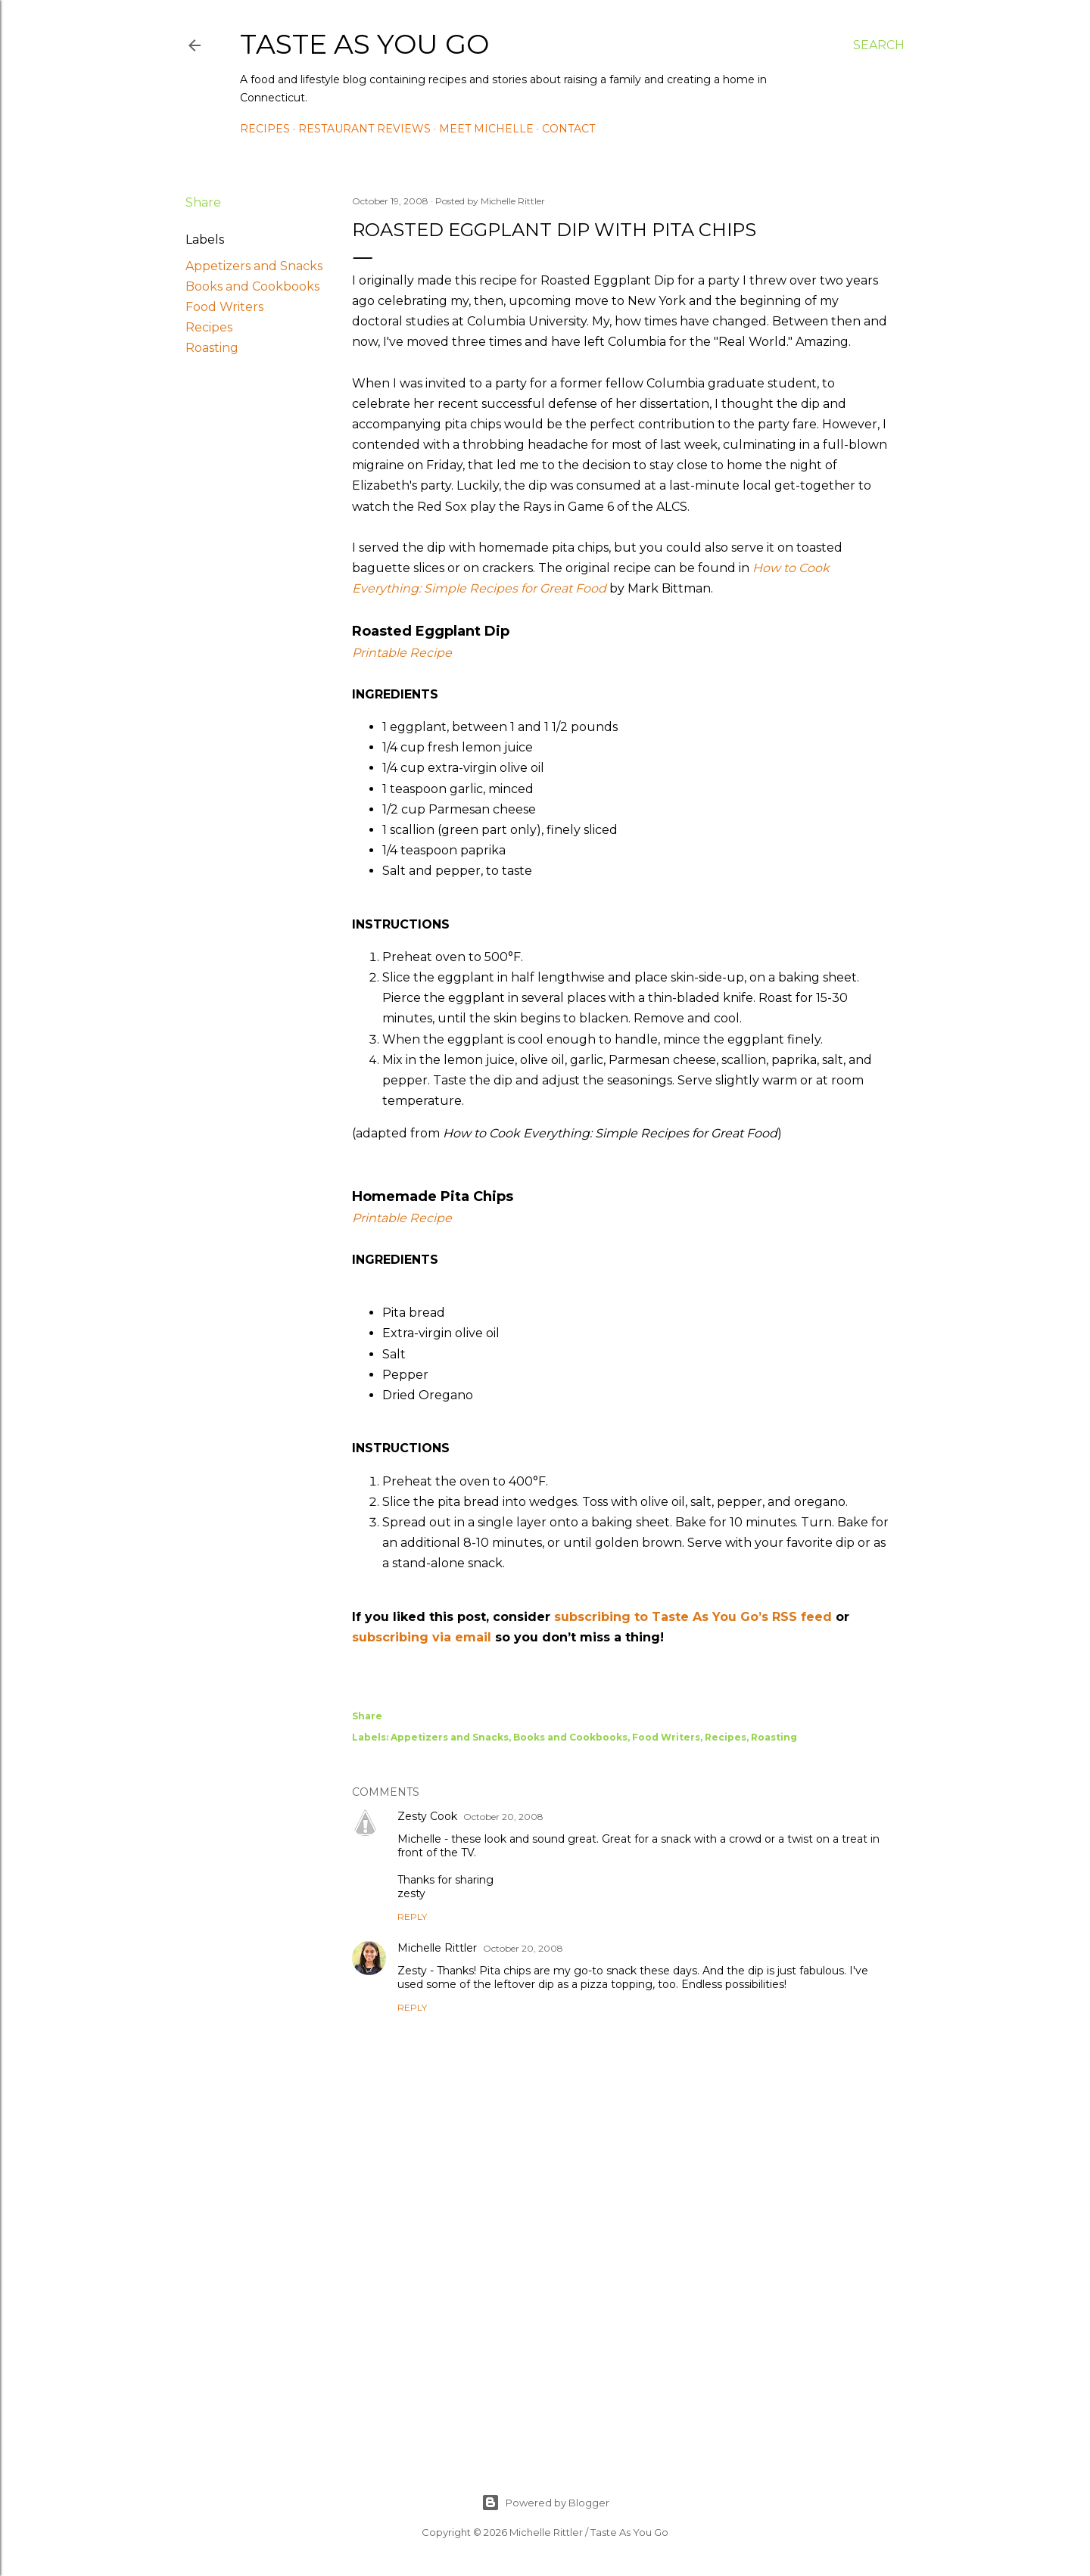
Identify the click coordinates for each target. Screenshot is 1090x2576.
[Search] (879, 45)
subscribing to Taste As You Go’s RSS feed (693, 1617)
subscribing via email (421, 1637)
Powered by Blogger (545, 2503)
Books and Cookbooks (252, 286)
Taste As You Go (364, 44)
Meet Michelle (486, 128)
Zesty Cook (427, 1816)
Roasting (211, 348)
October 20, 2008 (503, 1816)
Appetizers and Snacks (253, 266)
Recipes (265, 128)
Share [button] (203, 202)
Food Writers (224, 307)
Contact (568, 128)
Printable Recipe (402, 653)
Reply (412, 1916)
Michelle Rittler (437, 1948)
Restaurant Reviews (364, 128)
